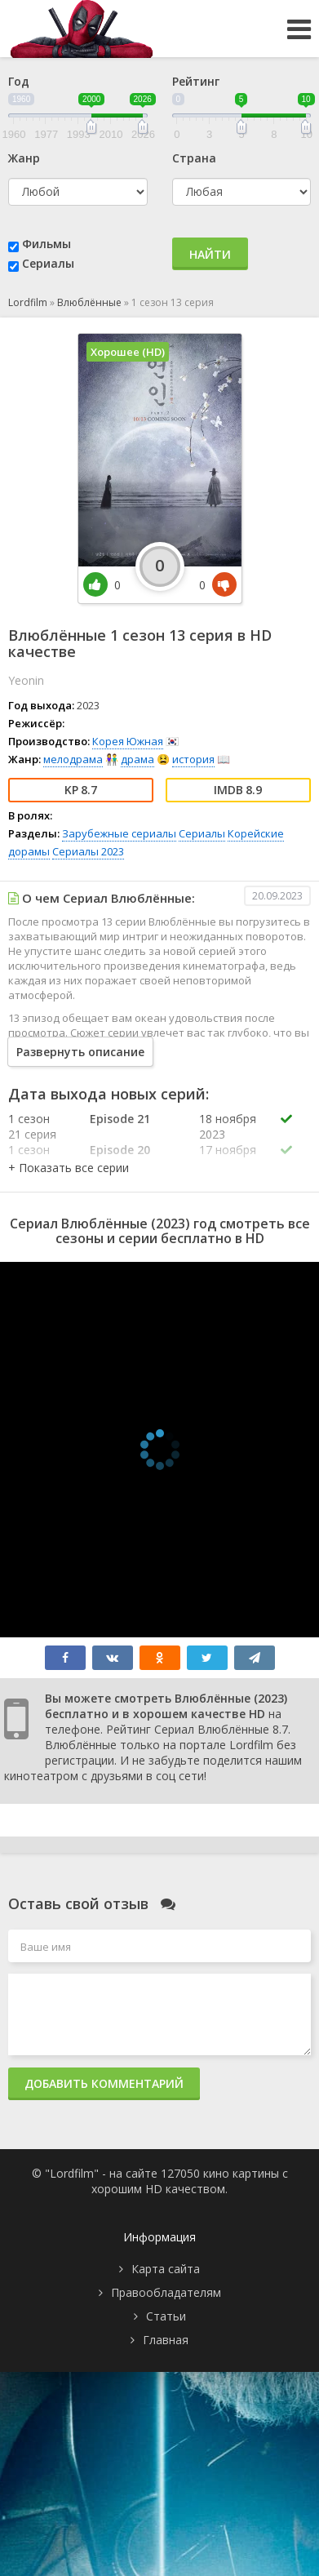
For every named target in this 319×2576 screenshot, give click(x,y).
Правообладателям (166, 2292)
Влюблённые (89, 302)
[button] (68, 1167)
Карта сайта (165, 2268)
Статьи (166, 2316)
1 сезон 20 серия (32, 1157)
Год (18, 81)
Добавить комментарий (104, 2083)
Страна (194, 158)
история (193, 759)
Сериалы (48, 263)
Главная (165, 2339)
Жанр (24, 158)
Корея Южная (127, 741)
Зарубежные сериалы (119, 833)
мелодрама (73, 759)
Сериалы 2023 (88, 851)
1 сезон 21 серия (32, 1126)
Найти (210, 254)
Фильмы (46, 243)
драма (137, 759)
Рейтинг (195, 81)
